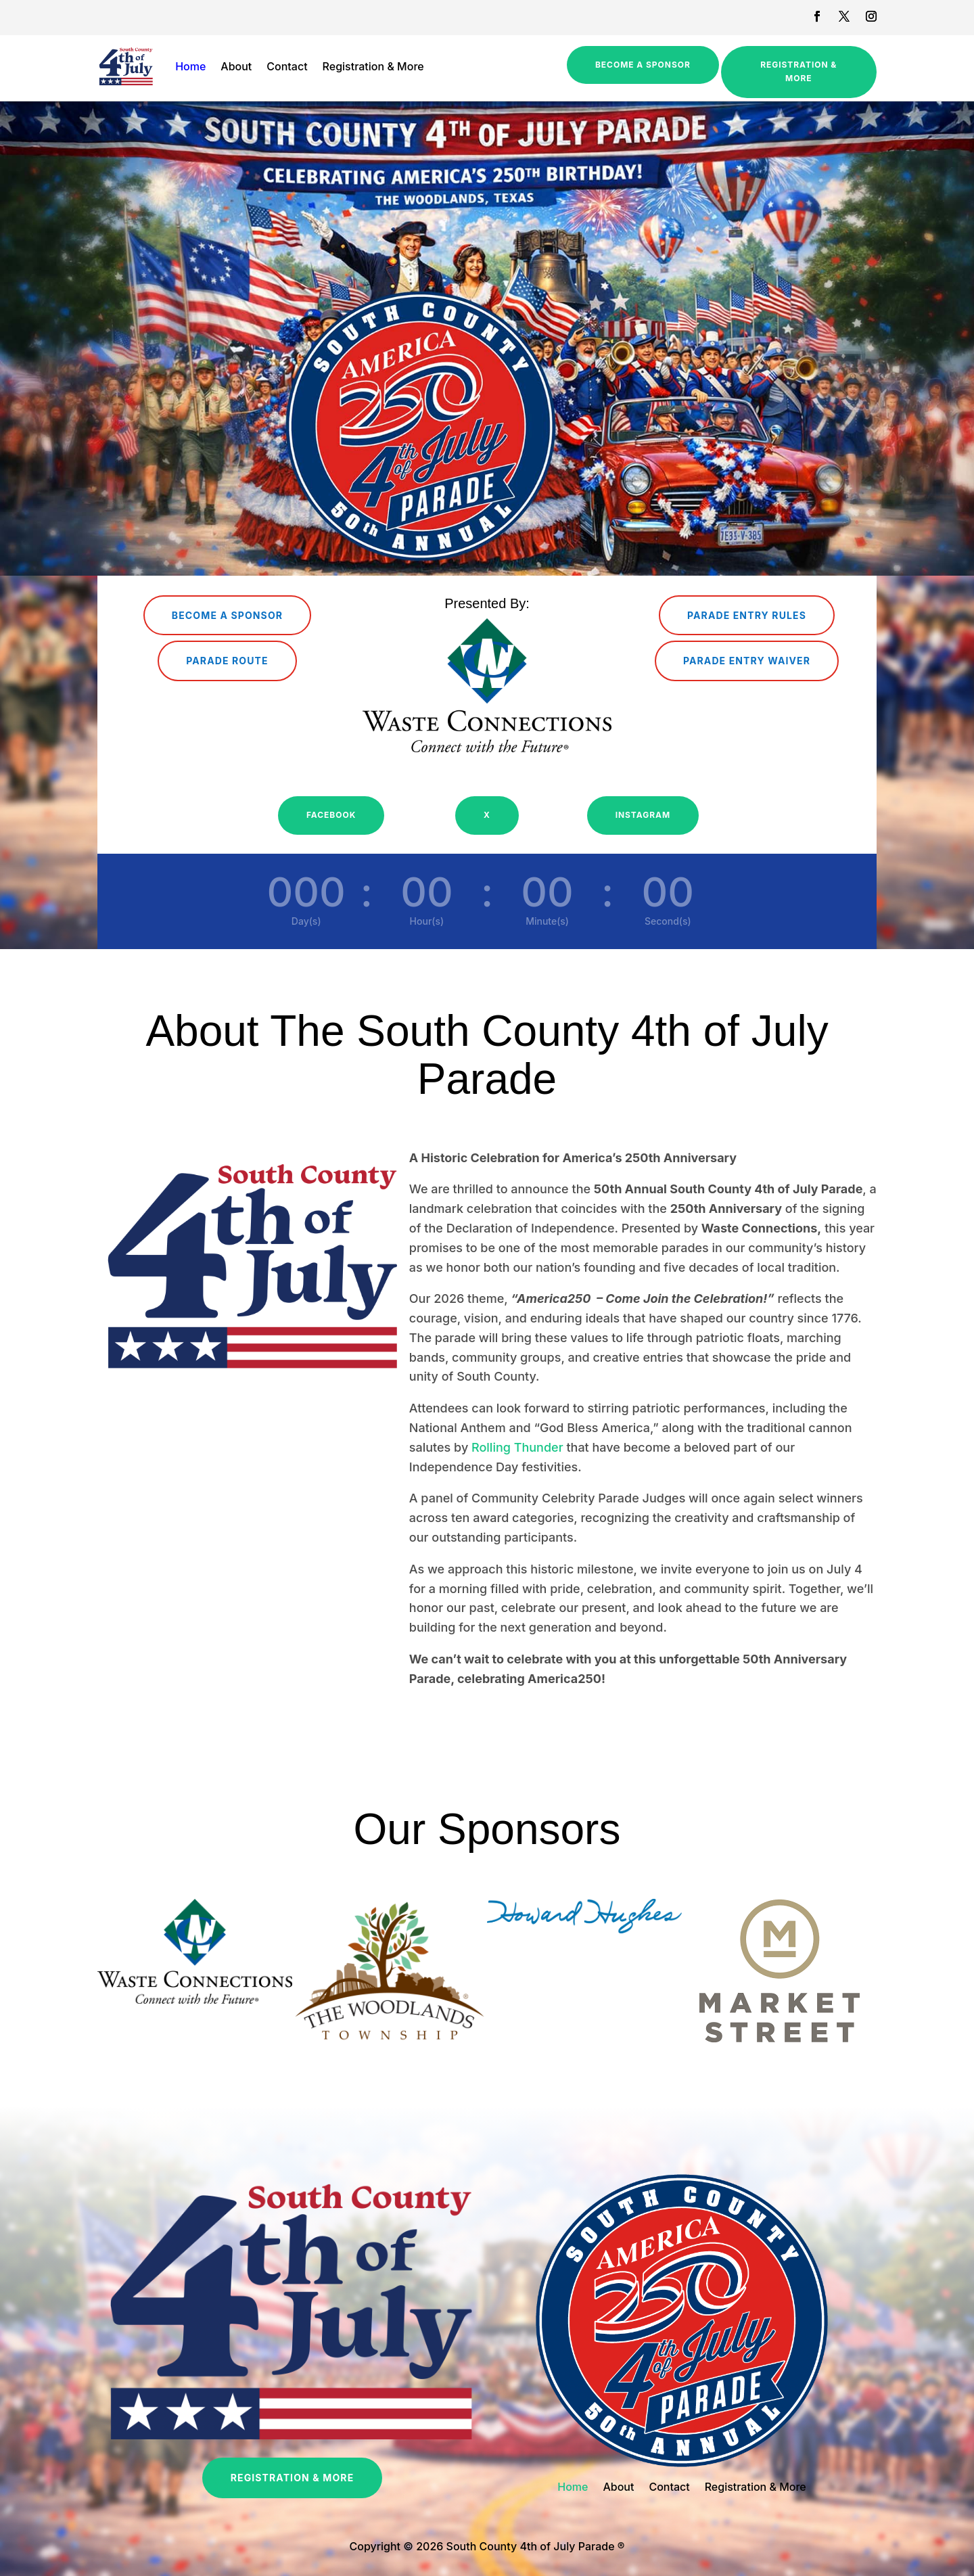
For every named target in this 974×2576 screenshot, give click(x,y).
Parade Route (227, 660)
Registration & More (373, 66)
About (236, 66)
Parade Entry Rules (746, 615)
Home (190, 66)
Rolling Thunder (517, 1447)
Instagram (643, 815)
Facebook (331, 815)
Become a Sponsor (643, 65)
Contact (286, 66)
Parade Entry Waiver (746, 660)
